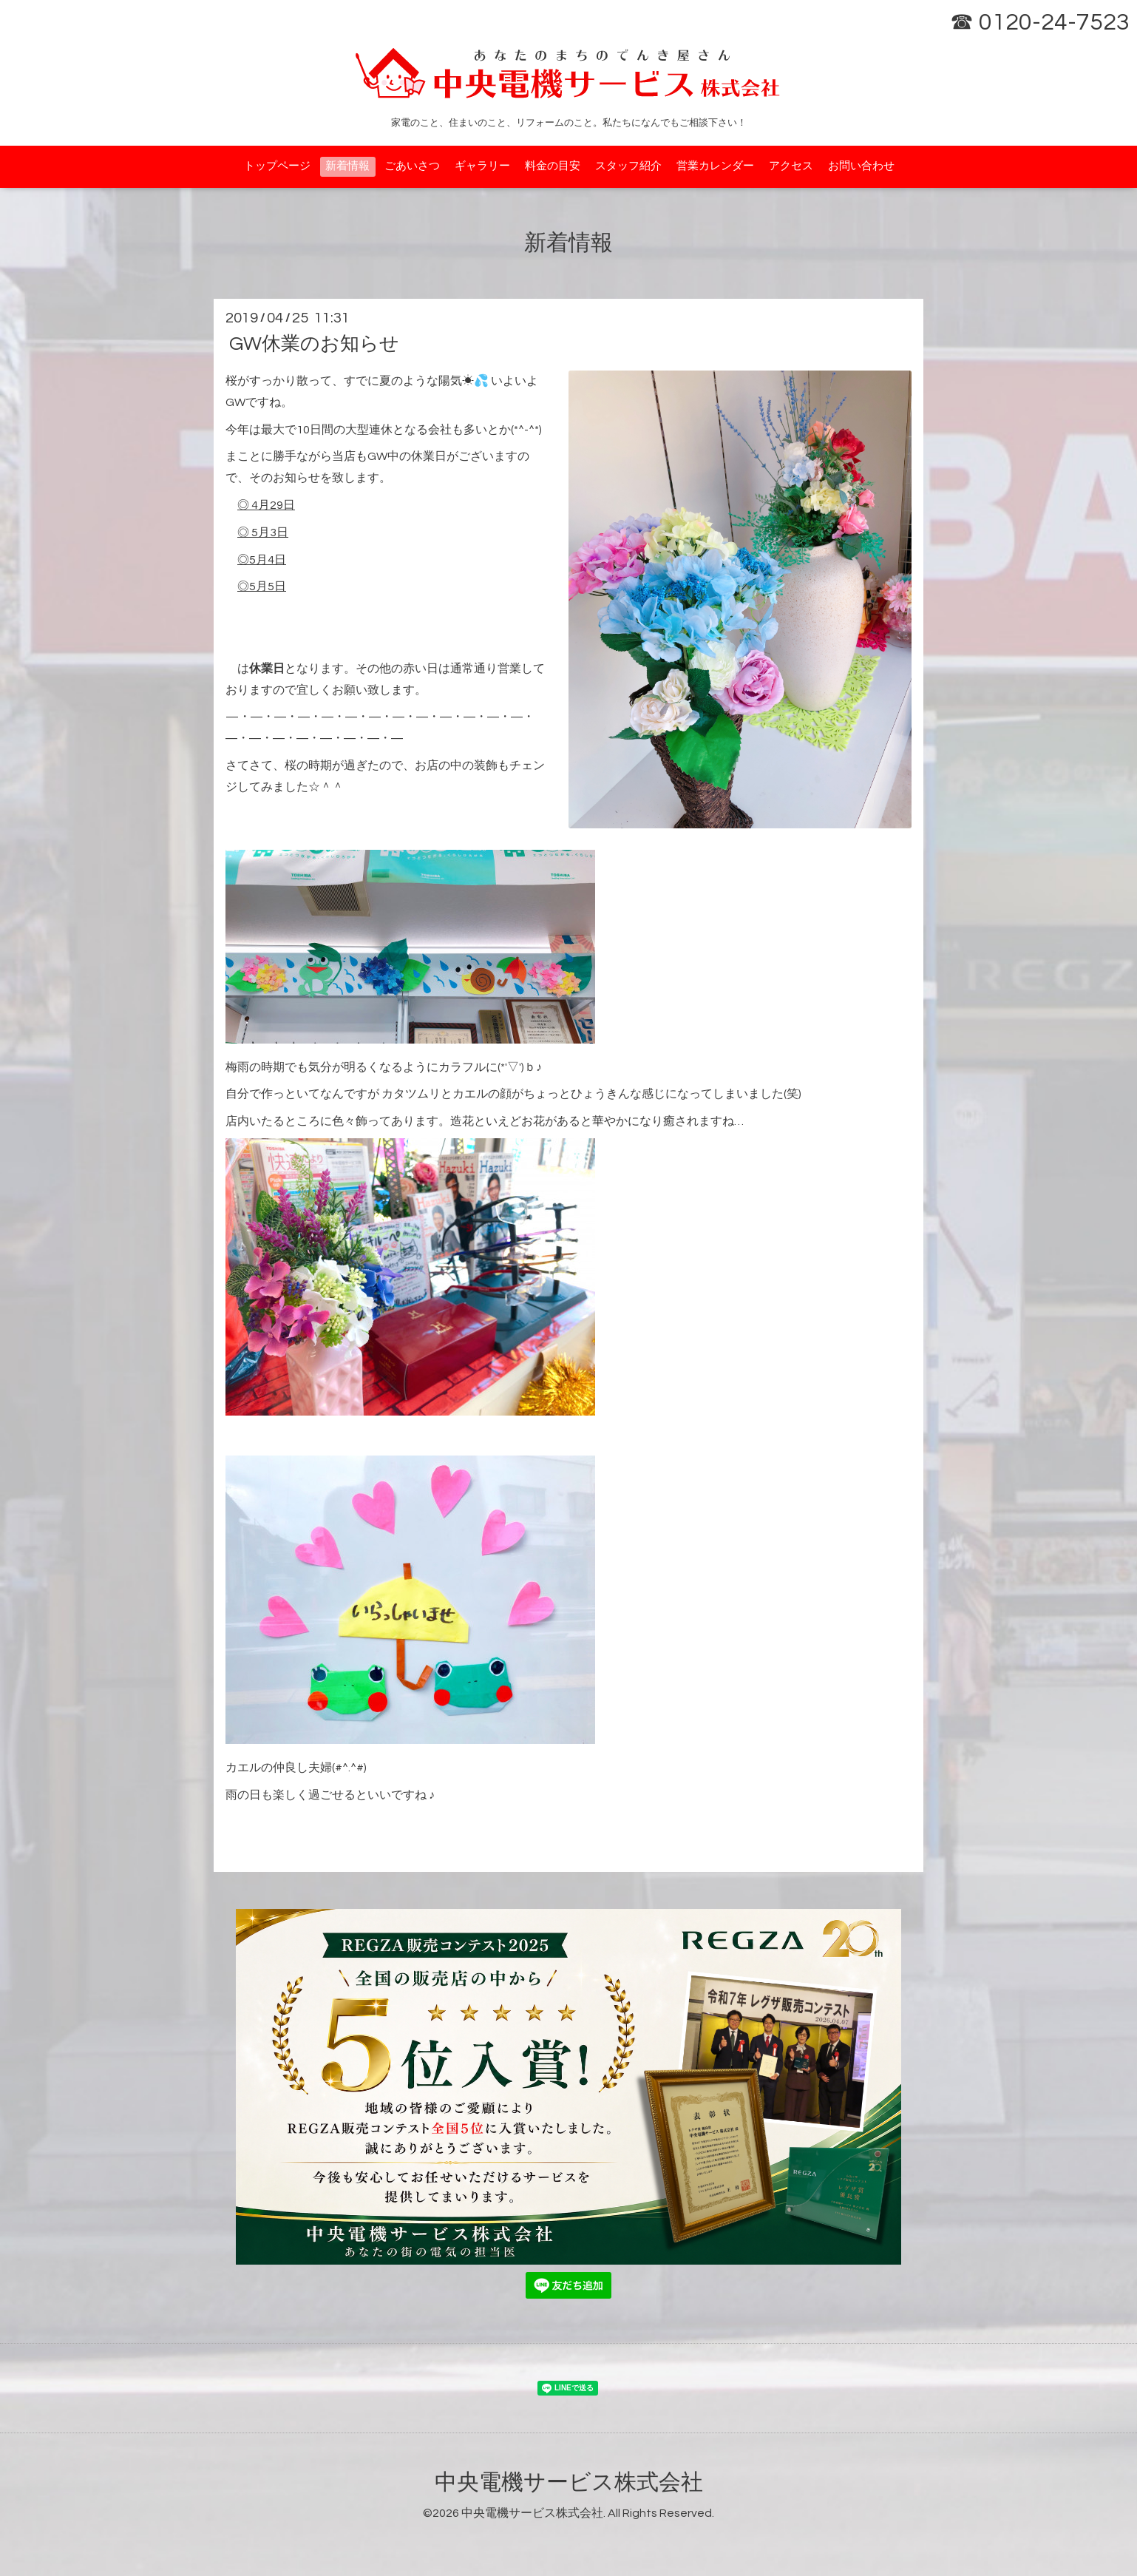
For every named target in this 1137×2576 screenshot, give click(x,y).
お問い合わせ (861, 166)
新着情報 (347, 166)
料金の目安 (552, 166)
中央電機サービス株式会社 (569, 2482)
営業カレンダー (715, 166)
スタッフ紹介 (628, 166)
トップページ (277, 166)
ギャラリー (482, 166)
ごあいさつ (412, 166)
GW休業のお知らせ (314, 344)
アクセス (791, 166)
